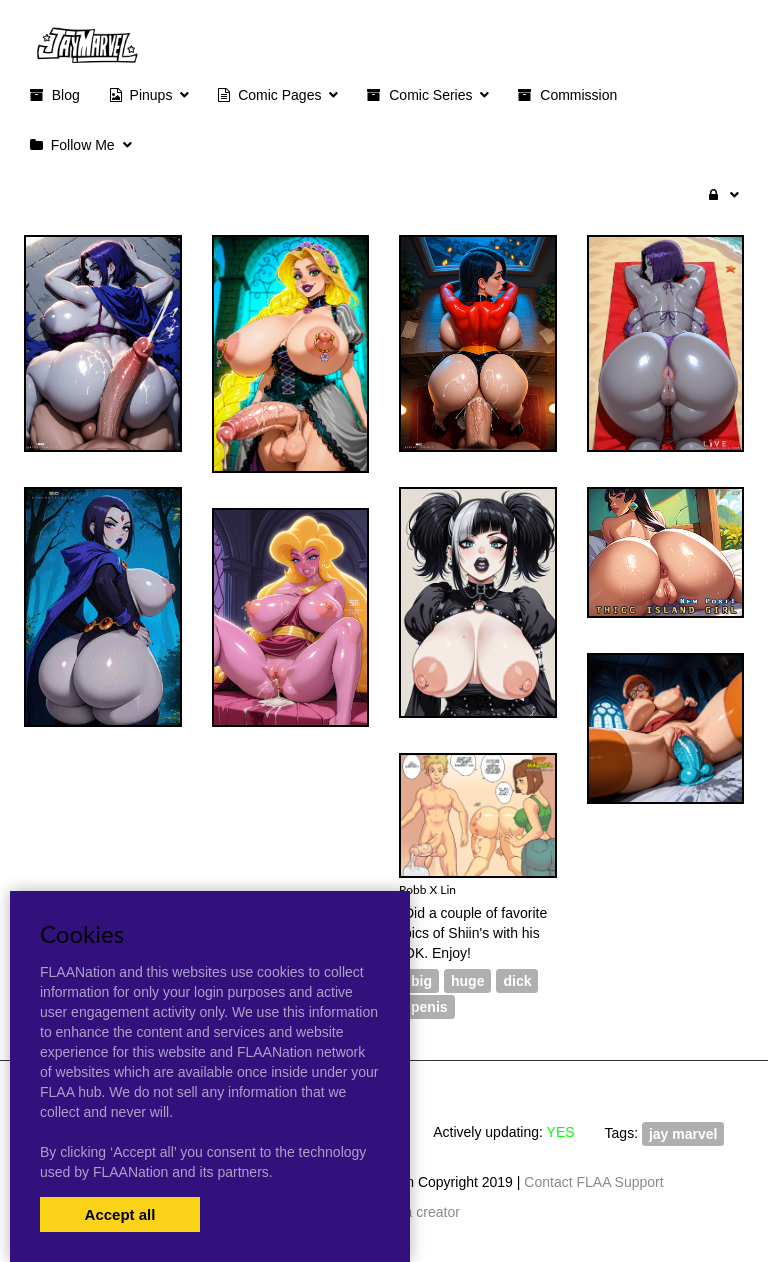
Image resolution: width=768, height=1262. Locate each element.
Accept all (120, 1214)
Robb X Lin (427, 889)
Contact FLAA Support (593, 1182)
